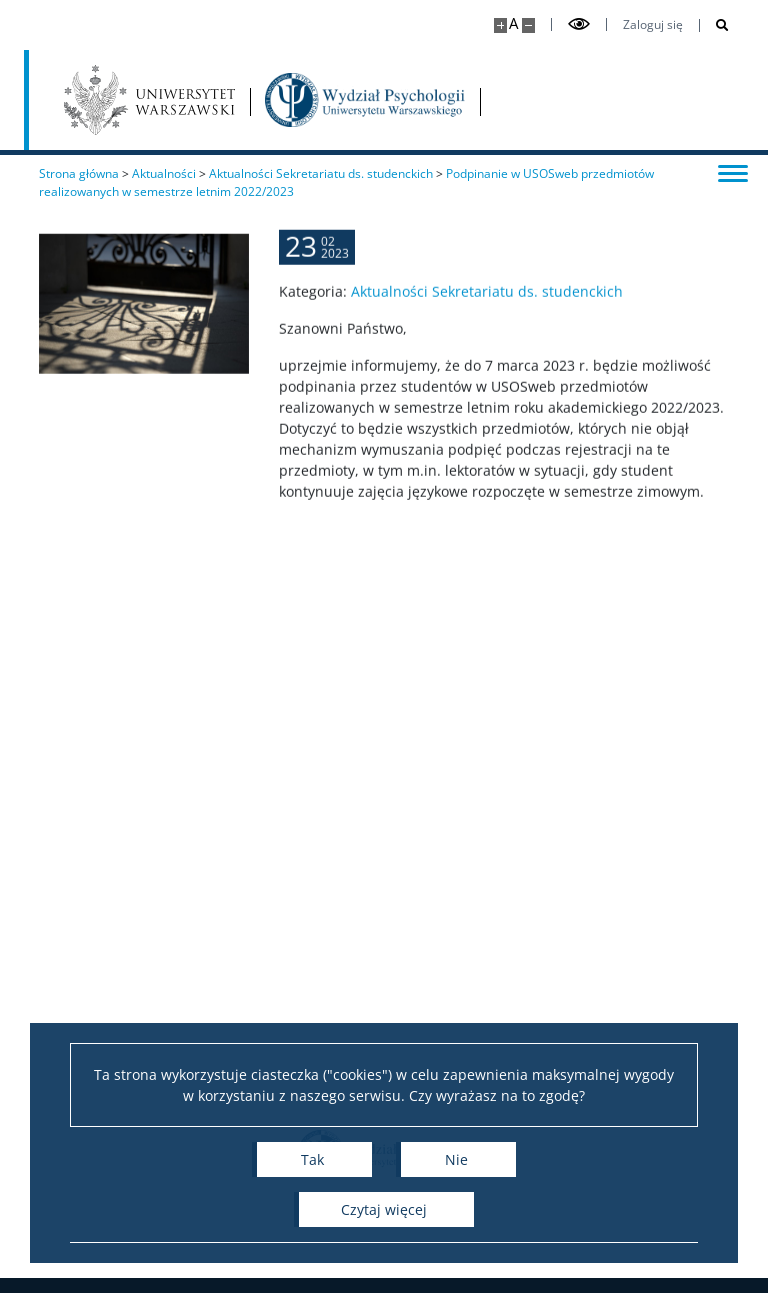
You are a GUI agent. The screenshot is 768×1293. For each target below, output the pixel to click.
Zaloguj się (653, 25)
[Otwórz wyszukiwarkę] (714, 25)
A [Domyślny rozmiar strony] (513, 23)
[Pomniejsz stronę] (528, 25)
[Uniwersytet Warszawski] (149, 100)
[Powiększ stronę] (500, 25)
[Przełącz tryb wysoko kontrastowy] (579, 24)
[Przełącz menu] (733, 172)
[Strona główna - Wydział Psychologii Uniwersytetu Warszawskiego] (365, 100)
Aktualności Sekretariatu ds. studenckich (487, 301)
